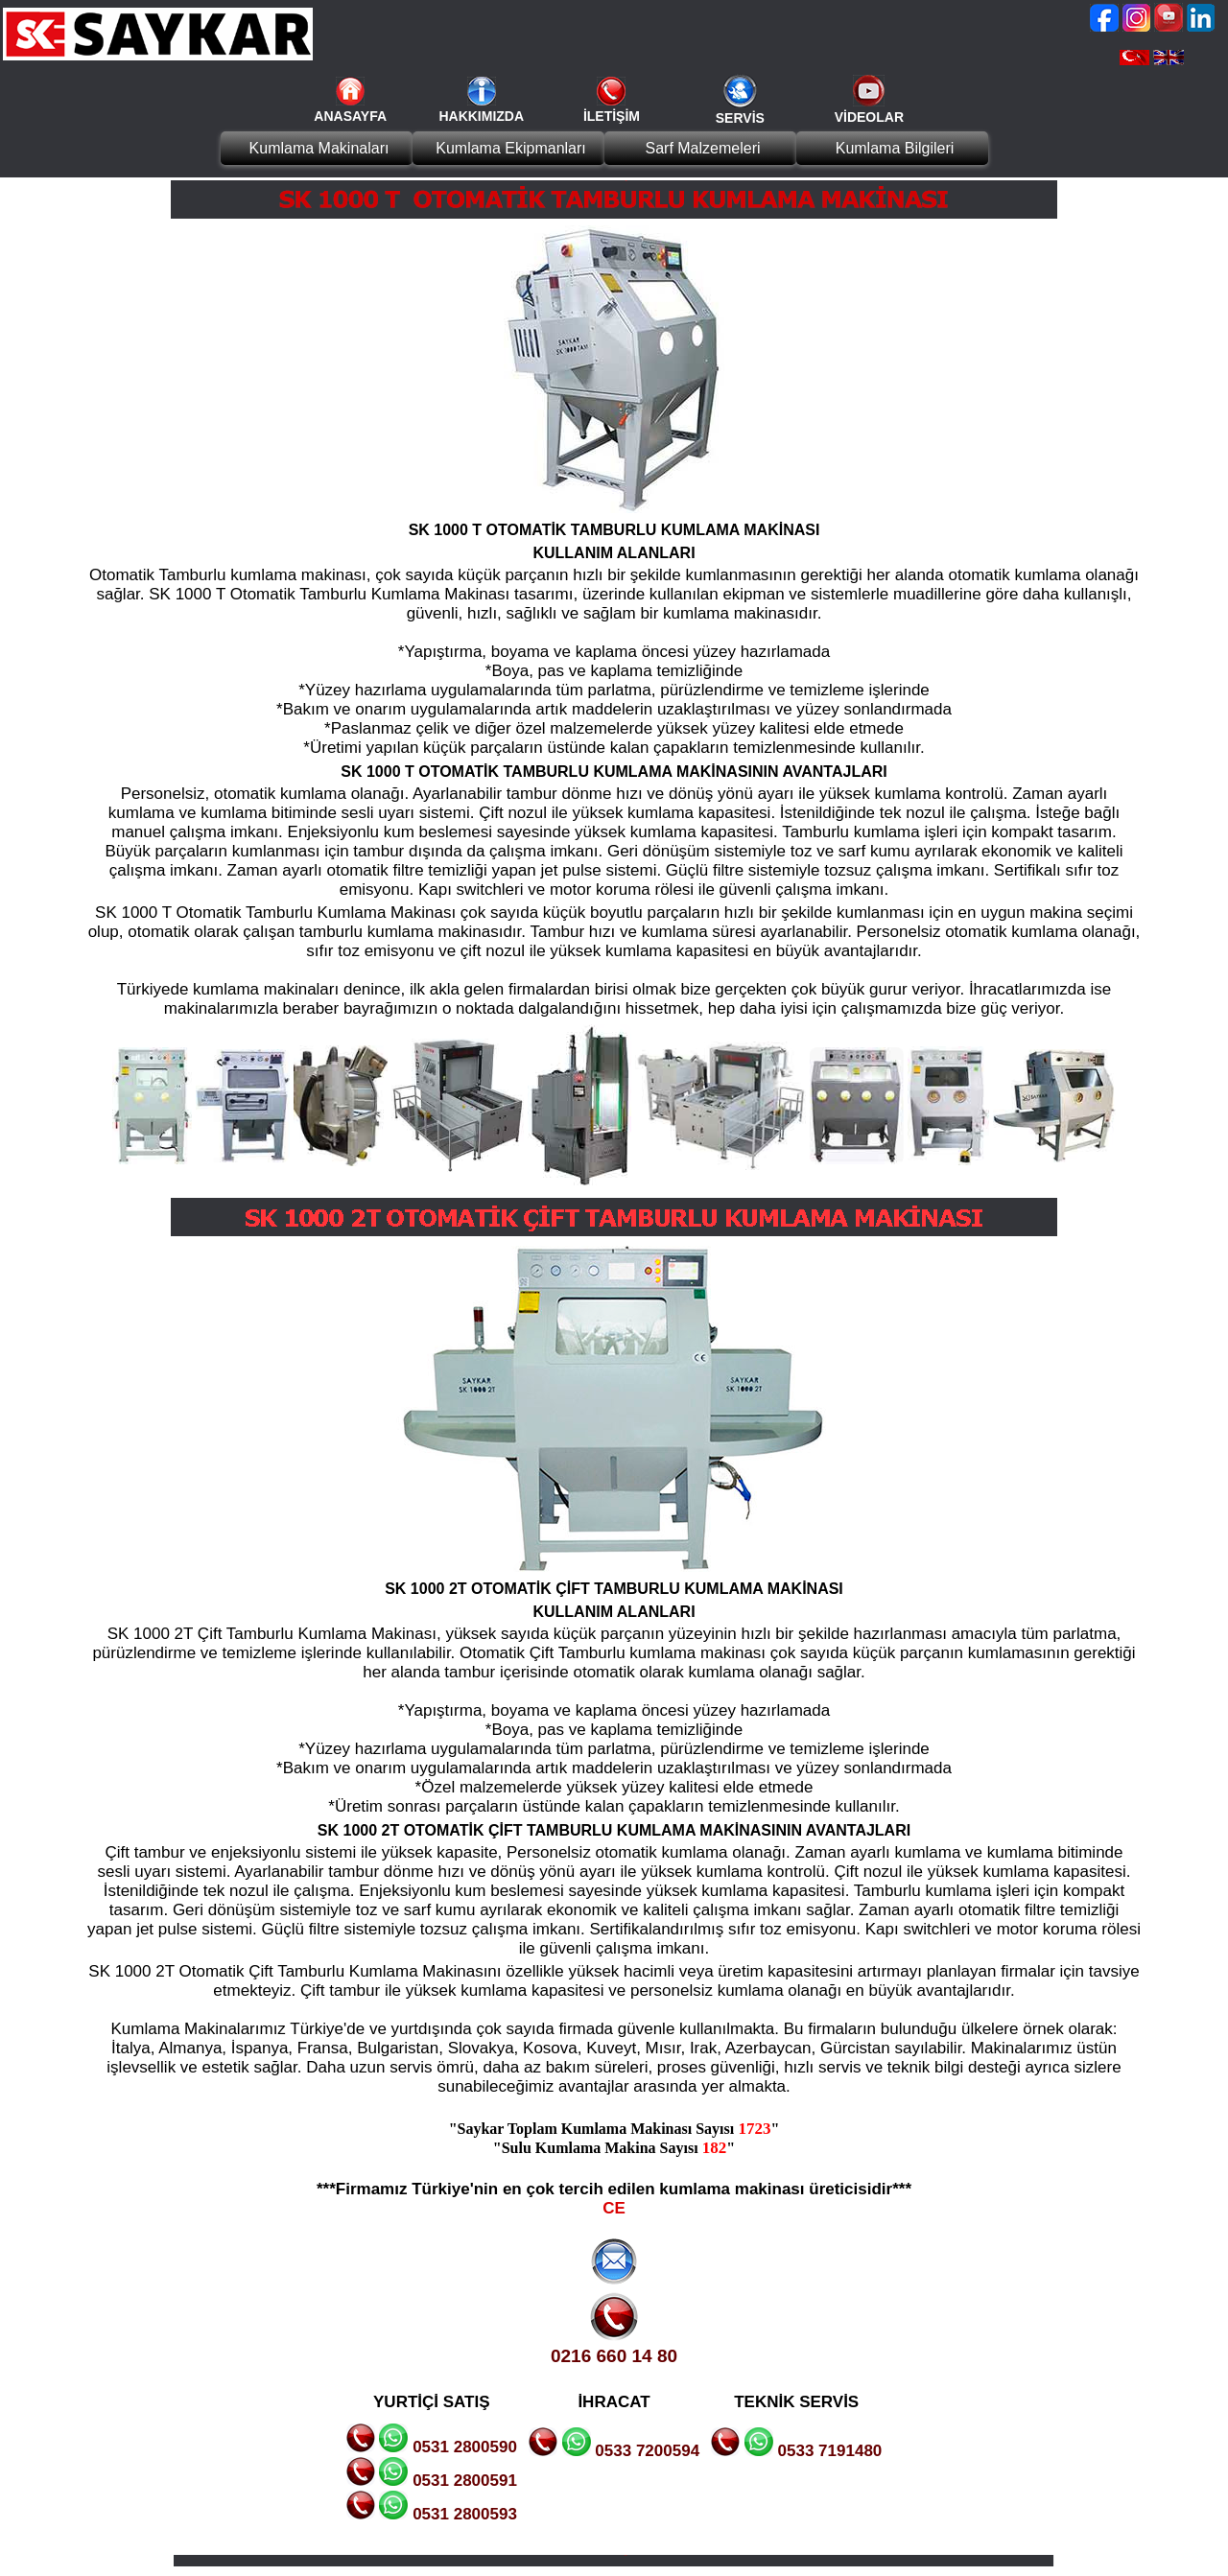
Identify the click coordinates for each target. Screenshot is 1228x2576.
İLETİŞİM (611, 116)
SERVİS (740, 118)
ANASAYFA (350, 116)
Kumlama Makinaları (319, 148)
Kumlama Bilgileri (895, 148)
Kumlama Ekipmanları (511, 148)
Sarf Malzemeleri (702, 148)
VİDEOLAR (869, 117)
